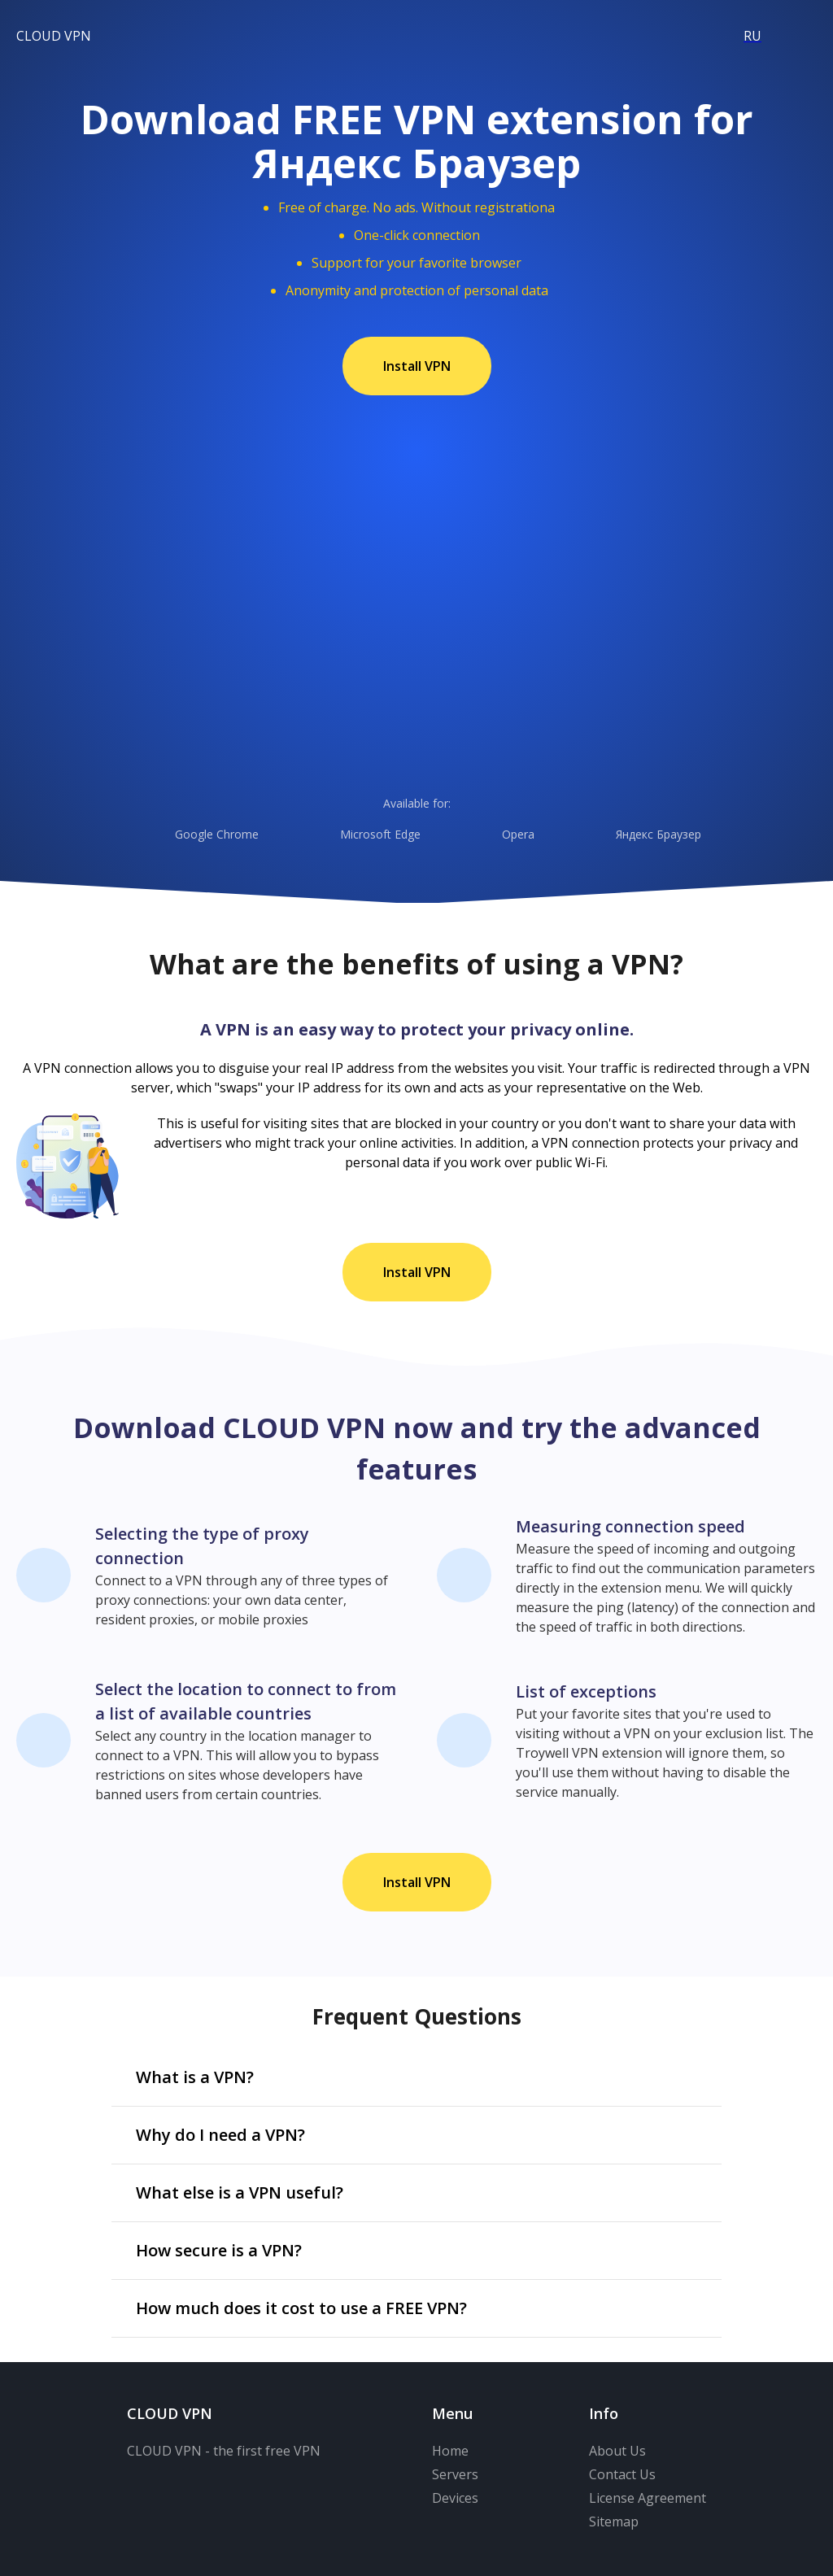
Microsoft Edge (359, 834)
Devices (455, 2498)
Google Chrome (195, 834)
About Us (617, 2451)
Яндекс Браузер (637, 834)
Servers (455, 2474)
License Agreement (647, 2498)
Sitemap (614, 2521)
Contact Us (622, 2474)
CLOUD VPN (53, 36)
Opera (496, 834)
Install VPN (417, 366)
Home (450, 2451)
